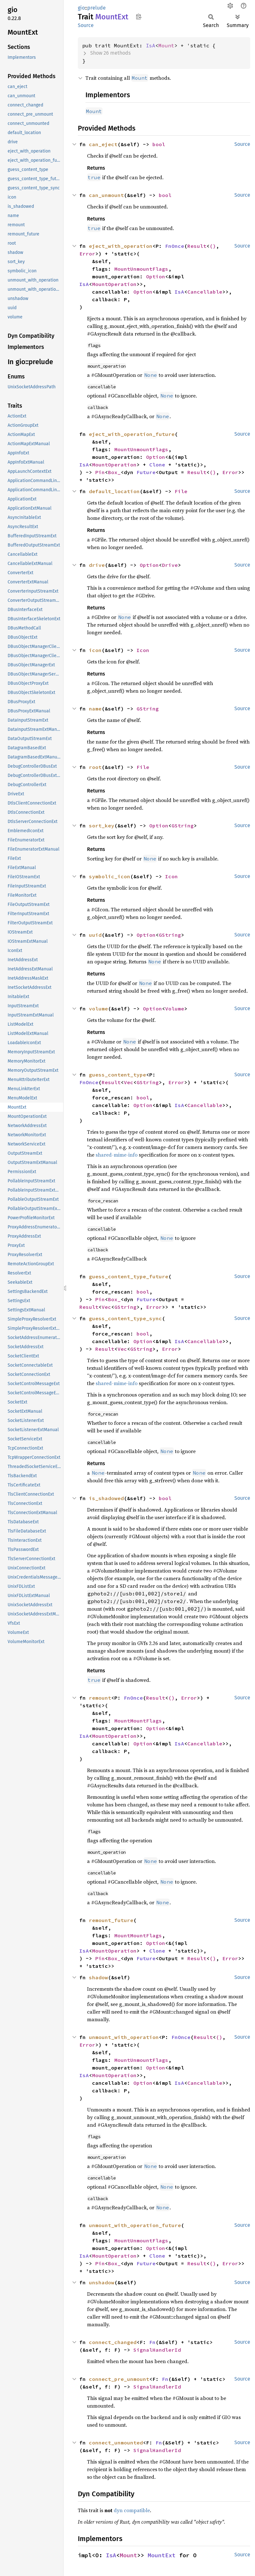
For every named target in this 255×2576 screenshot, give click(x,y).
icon (95, 650)
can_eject (103, 144)
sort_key (101, 825)
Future (146, 472)
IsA (150, 45)
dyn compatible (132, 2510)
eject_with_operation (120, 246)
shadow (98, 1977)
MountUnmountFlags (141, 269)
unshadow (101, 2282)
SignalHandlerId (157, 2350)
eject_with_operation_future (132, 434)
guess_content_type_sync (125, 1318)
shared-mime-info (117, 1154)
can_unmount (106, 195)
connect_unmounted (116, 2442)
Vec (128, 1082)
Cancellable (204, 292)
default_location (114, 491)
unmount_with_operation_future (135, 2225)
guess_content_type (117, 1074)
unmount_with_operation (124, 2037)
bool (158, 144)
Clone (157, 464)
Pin (100, 472)
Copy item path (138, 16)
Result (196, 246)
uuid (95, 935)
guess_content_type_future (128, 1276)
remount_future (111, 1920)
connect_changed (113, 2342)
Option (155, 276)
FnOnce (174, 246)
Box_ (114, 472)
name (95, 708)
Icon (143, 650)
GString (148, 708)
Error (87, 253)
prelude (96, 8)
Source (86, 25)
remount (100, 1698)
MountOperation (114, 284)
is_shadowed (106, 1498)
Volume (174, 1008)
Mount (166, 45)
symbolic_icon (109, 876)
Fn (152, 2342)
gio (81, 8)
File (181, 491)
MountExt (162, 2555)
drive (97, 565)
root (95, 767)
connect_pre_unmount (119, 2379)
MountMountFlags (138, 1720)
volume (98, 1008)
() (213, 246)
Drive (170, 565)
